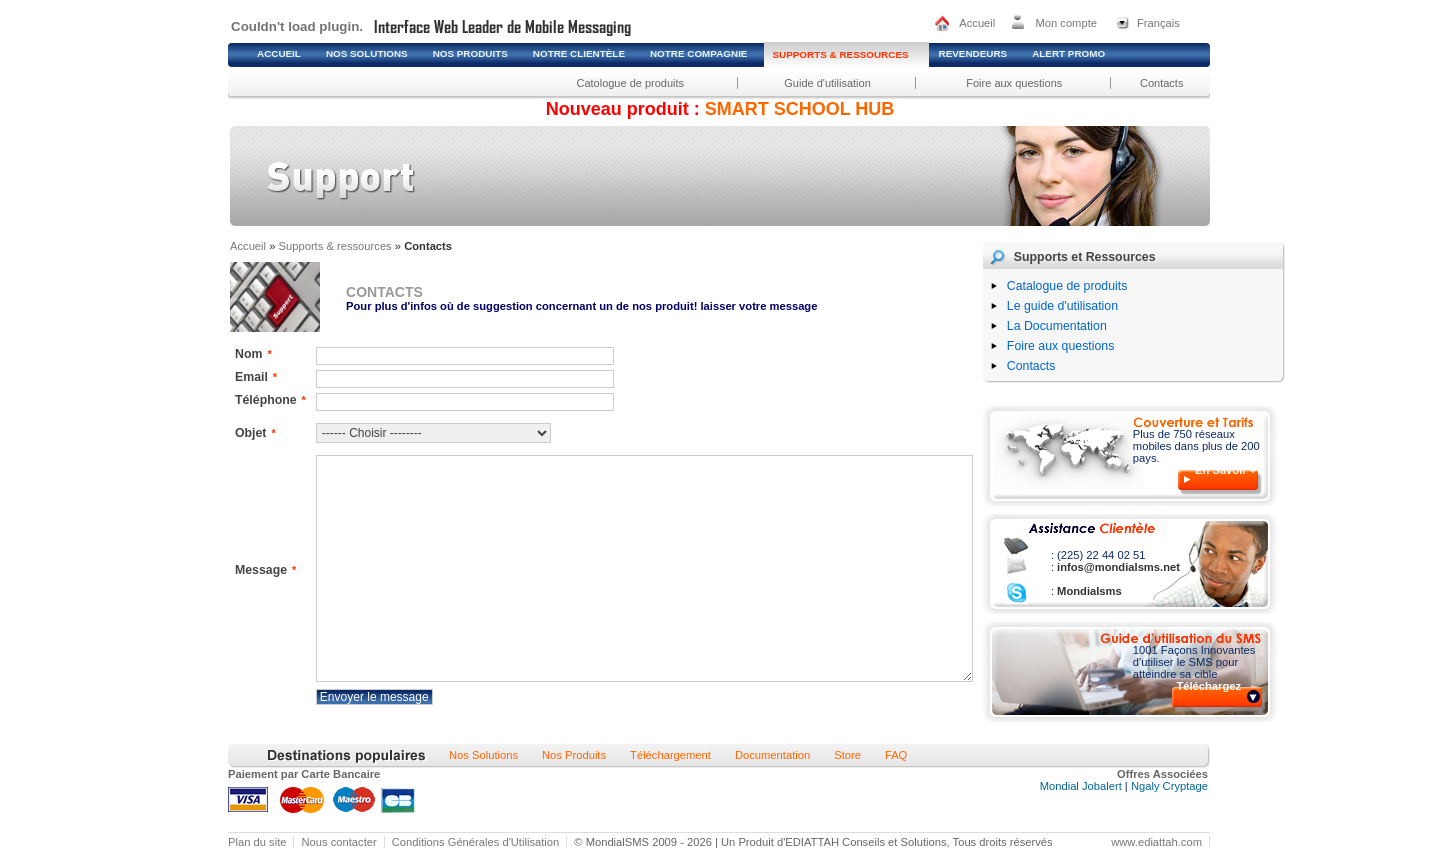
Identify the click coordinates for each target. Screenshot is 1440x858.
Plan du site (257, 842)
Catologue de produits (630, 83)
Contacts (1161, 83)
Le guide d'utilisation (1062, 306)
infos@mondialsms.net (1117, 567)
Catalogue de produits (1067, 286)
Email (256, 377)
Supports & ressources (335, 246)
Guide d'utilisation (827, 83)
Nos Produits (574, 755)
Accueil (977, 23)
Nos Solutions (483, 755)
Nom (253, 354)
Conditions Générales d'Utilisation (476, 842)
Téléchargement (670, 755)
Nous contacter (338, 842)
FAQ (896, 755)
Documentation (772, 755)
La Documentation (1057, 326)
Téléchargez (1208, 686)
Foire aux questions (1014, 83)
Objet (255, 433)
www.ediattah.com (1156, 842)
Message (265, 570)
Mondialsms (1088, 591)
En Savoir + (1225, 470)
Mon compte (1066, 23)
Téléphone (270, 400)
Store (847, 755)
